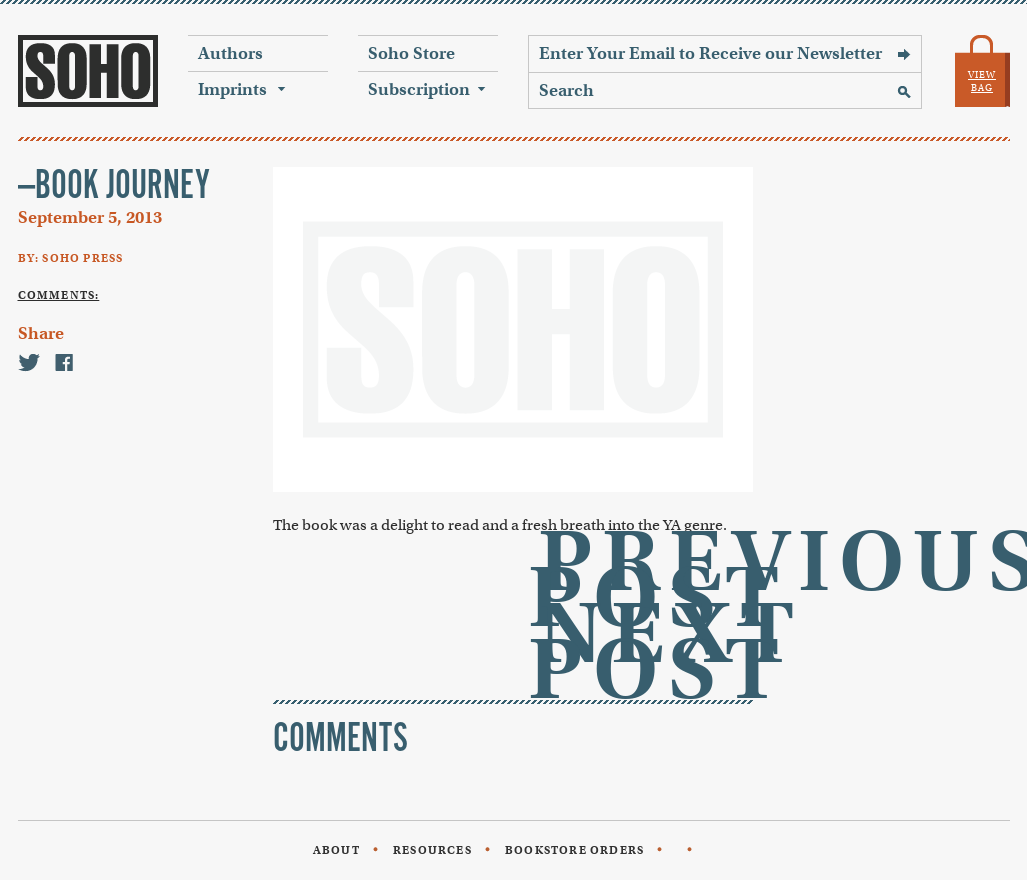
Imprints (232, 89)
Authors (230, 53)
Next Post (665, 651)
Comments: (59, 295)
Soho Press (88, 71)
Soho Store (411, 53)
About (336, 850)
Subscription (419, 89)
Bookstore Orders (574, 850)
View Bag (982, 81)
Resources (432, 850)
